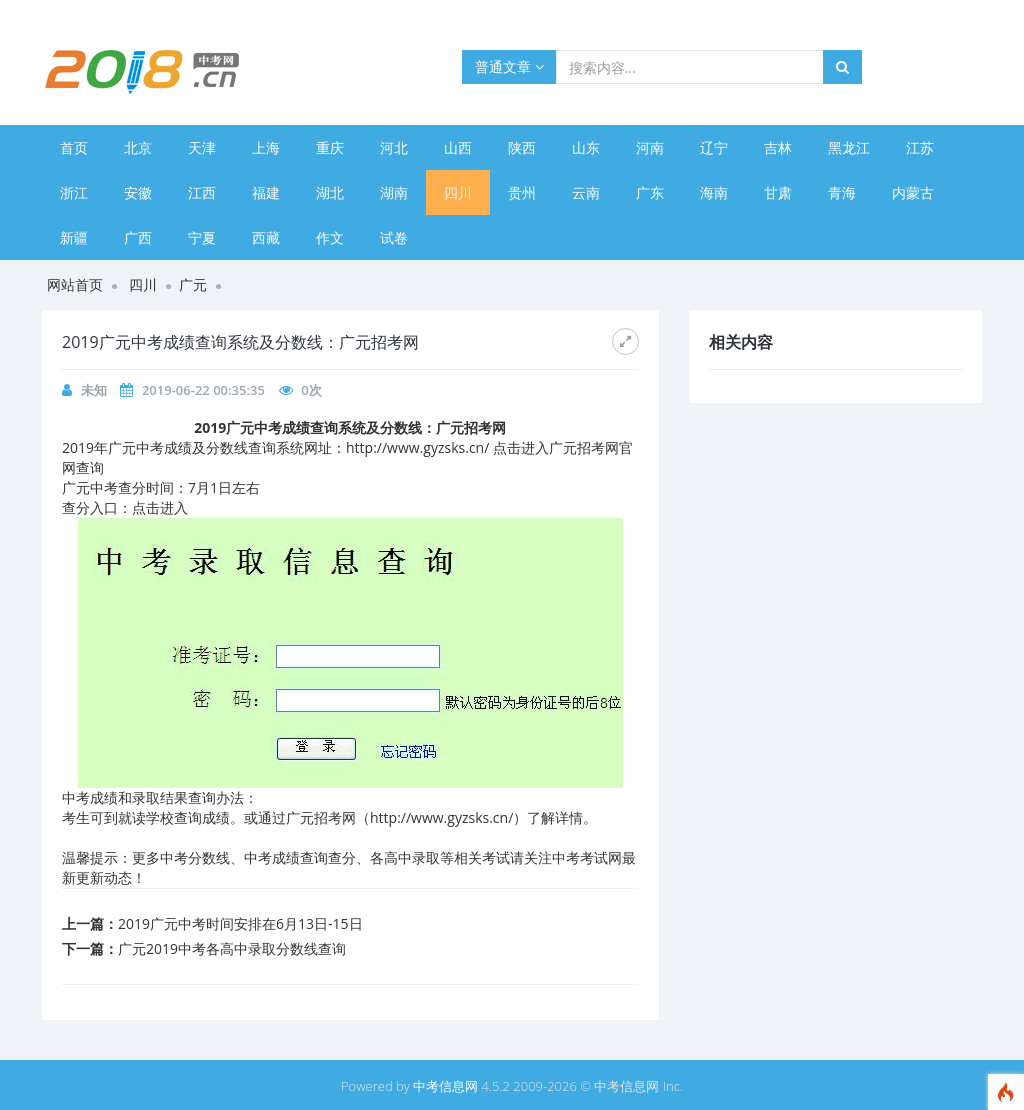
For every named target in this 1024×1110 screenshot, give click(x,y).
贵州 (522, 192)
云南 (586, 192)
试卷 (394, 237)
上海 (266, 147)
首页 (74, 147)
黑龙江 (849, 147)
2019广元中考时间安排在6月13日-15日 (240, 923)
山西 (458, 147)
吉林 (778, 147)
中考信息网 (445, 1086)
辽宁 (714, 147)
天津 (202, 147)
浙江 (74, 192)
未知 (94, 390)
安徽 (138, 192)
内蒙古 (913, 192)
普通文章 (509, 66)
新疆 (74, 237)
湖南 (394, 192)
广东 (650, 192)
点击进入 (160, 507)
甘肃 (778, 192)
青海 (842, 192)
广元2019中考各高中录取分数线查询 (232, 948)
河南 (650, 147)
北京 (138, 147)
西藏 (266, 237)
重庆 (330, 147)
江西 (202, 192)
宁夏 (202, 237)
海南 (714, 192)
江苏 (920, 147)
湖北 (330, 192)
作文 (330, 237)
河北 (394, 147)
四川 (458, 192)
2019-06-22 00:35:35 (203, 390)
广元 (193, 284)
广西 (138, 237)
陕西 (522, 147)
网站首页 (75, 284)
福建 (266, 192)
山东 (586, 147)
